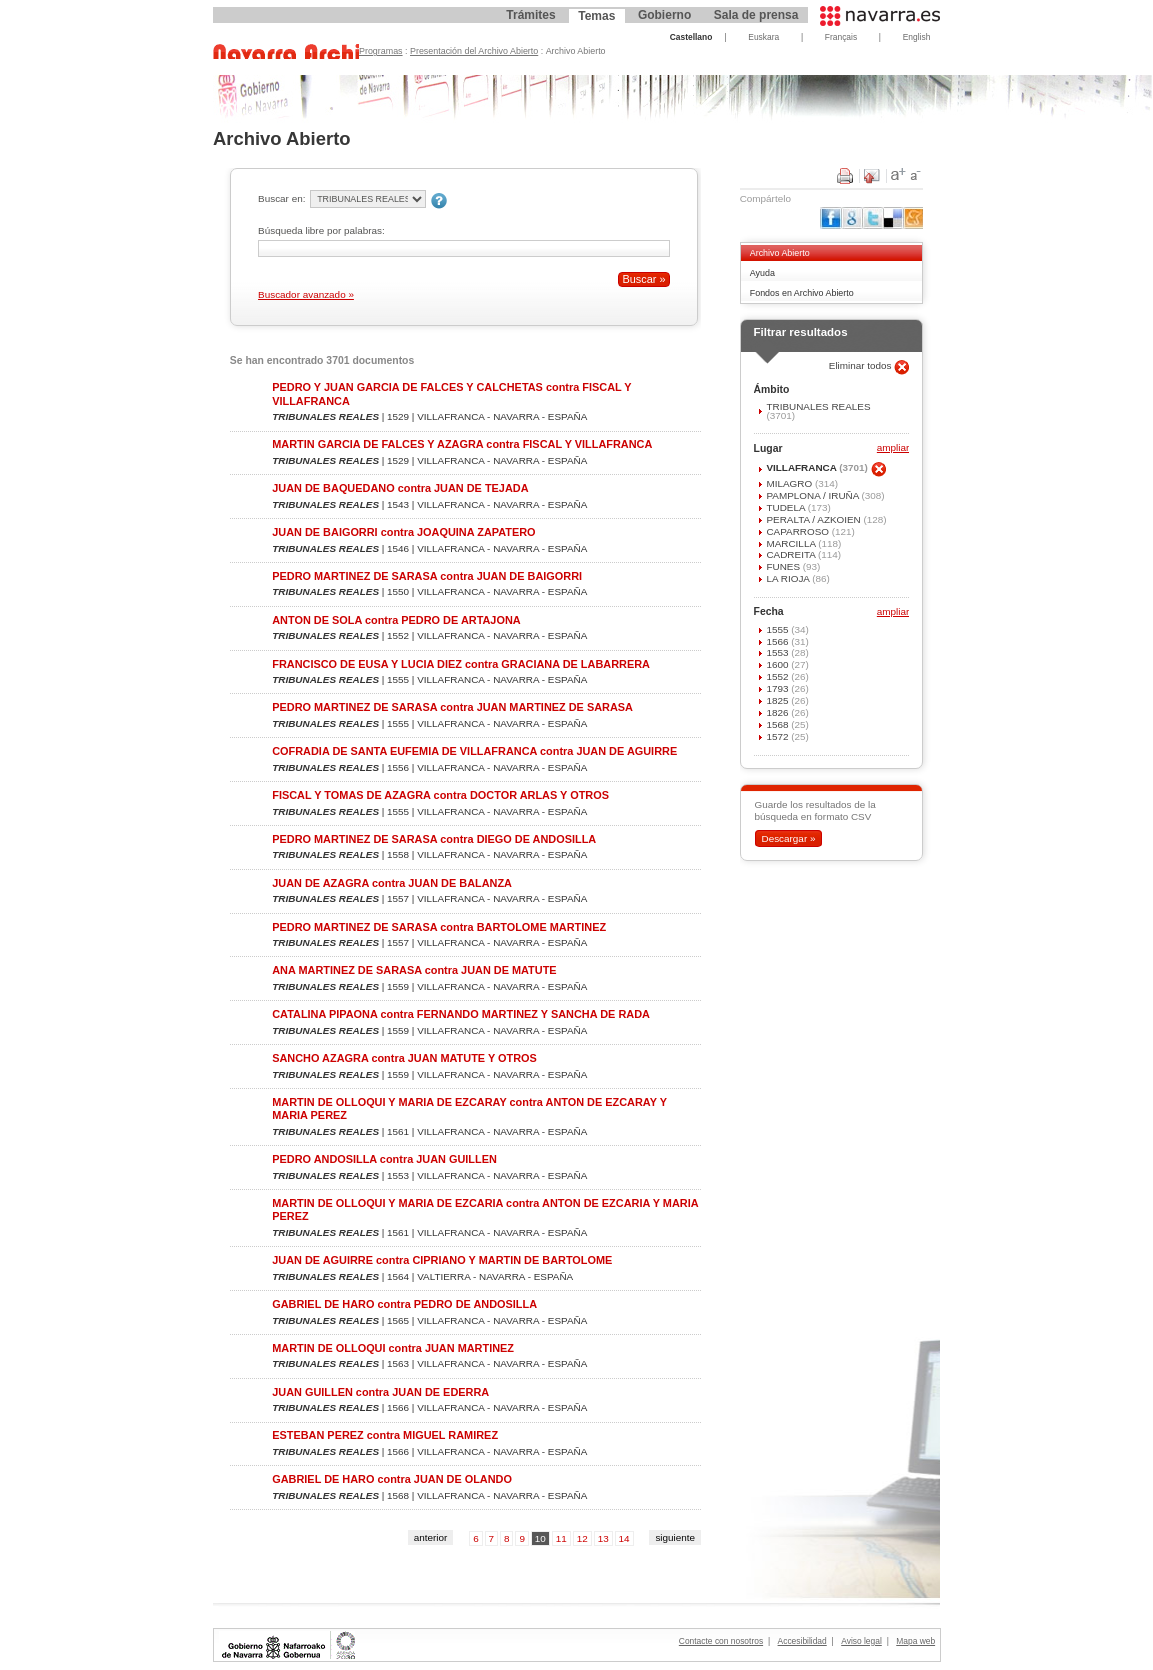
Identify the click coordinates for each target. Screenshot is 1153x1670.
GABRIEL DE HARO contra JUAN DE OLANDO (392, 1479)
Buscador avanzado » (306, 294)
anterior (431, 1537)
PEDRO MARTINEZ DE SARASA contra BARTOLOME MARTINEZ (439, 927)
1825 (778, 700)
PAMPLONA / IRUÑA (813, 495)
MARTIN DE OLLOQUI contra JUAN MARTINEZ (393, 1348)
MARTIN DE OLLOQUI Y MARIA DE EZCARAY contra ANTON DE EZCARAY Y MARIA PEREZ (469, 1108)
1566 (778, 641)
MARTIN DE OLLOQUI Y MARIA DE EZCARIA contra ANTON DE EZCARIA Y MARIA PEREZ (485, 1209)
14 (624, 1538)
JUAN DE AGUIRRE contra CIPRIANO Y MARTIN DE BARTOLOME (442, 1260)
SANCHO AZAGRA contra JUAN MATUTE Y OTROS (404, 1058)
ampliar (893, 448)
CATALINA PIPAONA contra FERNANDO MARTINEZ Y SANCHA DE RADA (461, 1014)
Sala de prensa (756, 15)
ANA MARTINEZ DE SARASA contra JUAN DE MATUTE (414, 970)
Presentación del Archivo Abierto (474, 51)
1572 (778, 736)
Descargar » (788, 838)
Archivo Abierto (780, 253)
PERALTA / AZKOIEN (814, 519)
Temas (596, 16)
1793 (778, 688)
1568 (778, 724)
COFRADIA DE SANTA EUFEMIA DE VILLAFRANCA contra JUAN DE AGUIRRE (474, 751)
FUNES (784, 566)
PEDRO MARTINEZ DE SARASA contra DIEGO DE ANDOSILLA (434, 839)
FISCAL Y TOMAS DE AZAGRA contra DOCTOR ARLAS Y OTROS (440, 795)
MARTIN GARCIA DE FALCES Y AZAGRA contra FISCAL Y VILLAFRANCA (462, 444)
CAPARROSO (798, 531)
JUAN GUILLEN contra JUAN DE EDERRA (380, 1392)
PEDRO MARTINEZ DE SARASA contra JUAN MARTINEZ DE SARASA (452, 707)
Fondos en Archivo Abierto (802, 293)
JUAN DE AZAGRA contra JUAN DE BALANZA (392, 883)
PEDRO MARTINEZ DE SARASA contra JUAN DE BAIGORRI (427, 576)
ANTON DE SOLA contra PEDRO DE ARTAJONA (396, 620)
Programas (381, 51)
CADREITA (792, 554)
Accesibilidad (802, 1641)
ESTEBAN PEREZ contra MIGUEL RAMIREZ (385, 1435)
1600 (778, 664)
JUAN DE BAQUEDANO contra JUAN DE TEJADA (400, 488)
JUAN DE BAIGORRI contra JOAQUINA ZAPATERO (403, 532)
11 (561, 1538)
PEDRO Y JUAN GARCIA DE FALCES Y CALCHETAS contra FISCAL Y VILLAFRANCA (451, 393)
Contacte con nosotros (721, 1641)
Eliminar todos (862, 365)
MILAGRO (790, 483)
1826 (778, 712)
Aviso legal (861, 1641)
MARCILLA (792, 543)
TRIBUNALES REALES (818, 406)
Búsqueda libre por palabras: (321, 230)
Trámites (530, 15)
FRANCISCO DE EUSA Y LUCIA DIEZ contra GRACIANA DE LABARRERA (461, 664)
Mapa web (915, 1641)
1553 (778, 652)
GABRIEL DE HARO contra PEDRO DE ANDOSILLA (404, 1304)
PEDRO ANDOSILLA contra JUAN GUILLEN (384, 1159)
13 (603, 1538)
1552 (778, 676)
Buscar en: (281, 198)
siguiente (675, 1537)
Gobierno (664, 15)
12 (582, 1538)
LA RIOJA (789, 578)
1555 (778, 629)
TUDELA (786, 507)
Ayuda (762, 273)
